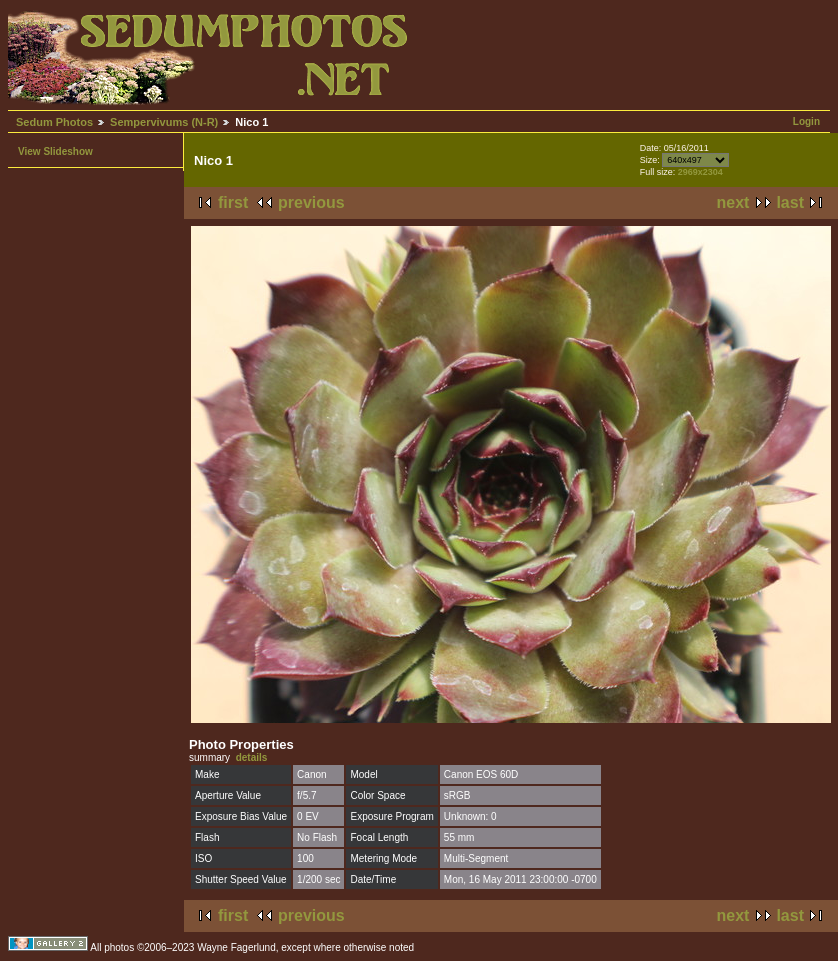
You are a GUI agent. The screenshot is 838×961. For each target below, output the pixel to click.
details (252, 757)
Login (806, 121)
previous (311, 202)
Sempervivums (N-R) (164, 122)
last (790, 202)
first (233, 202)
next (733, 202)
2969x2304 (700, 172)
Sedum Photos (54, 122)
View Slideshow (55, 151)
